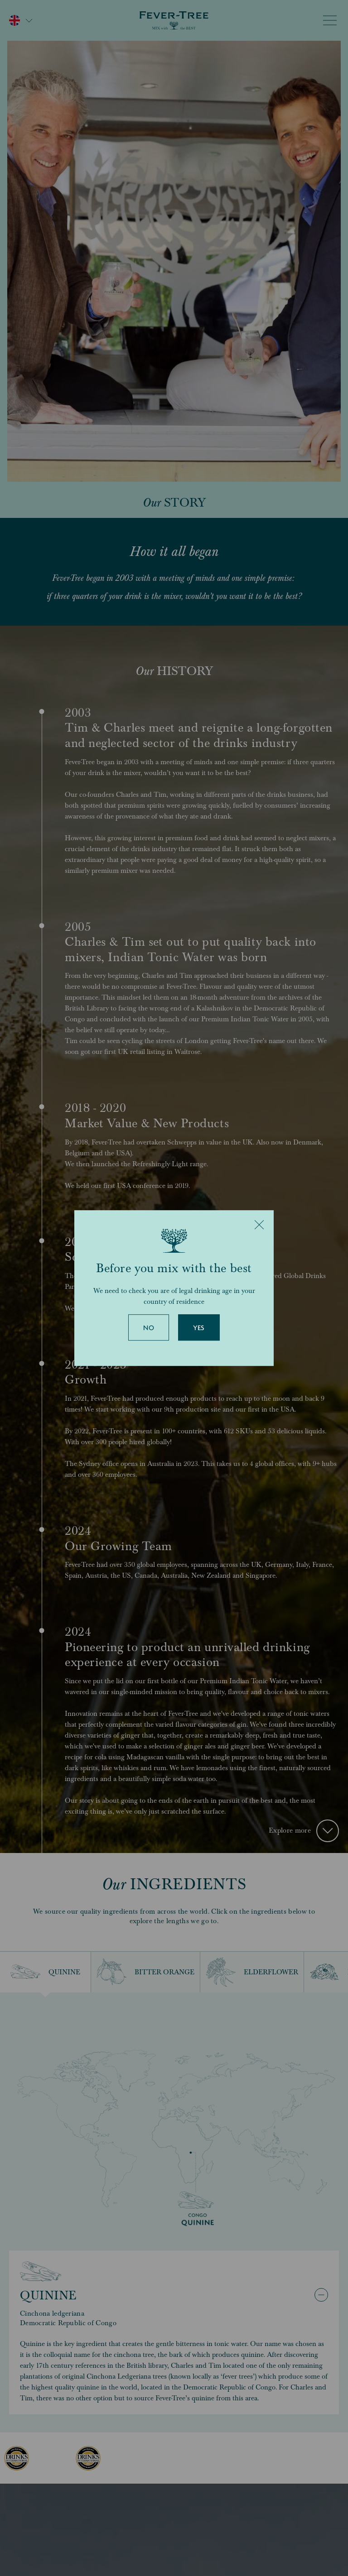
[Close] (259, 1224)
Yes (199, 1328)
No (148, 1328)
